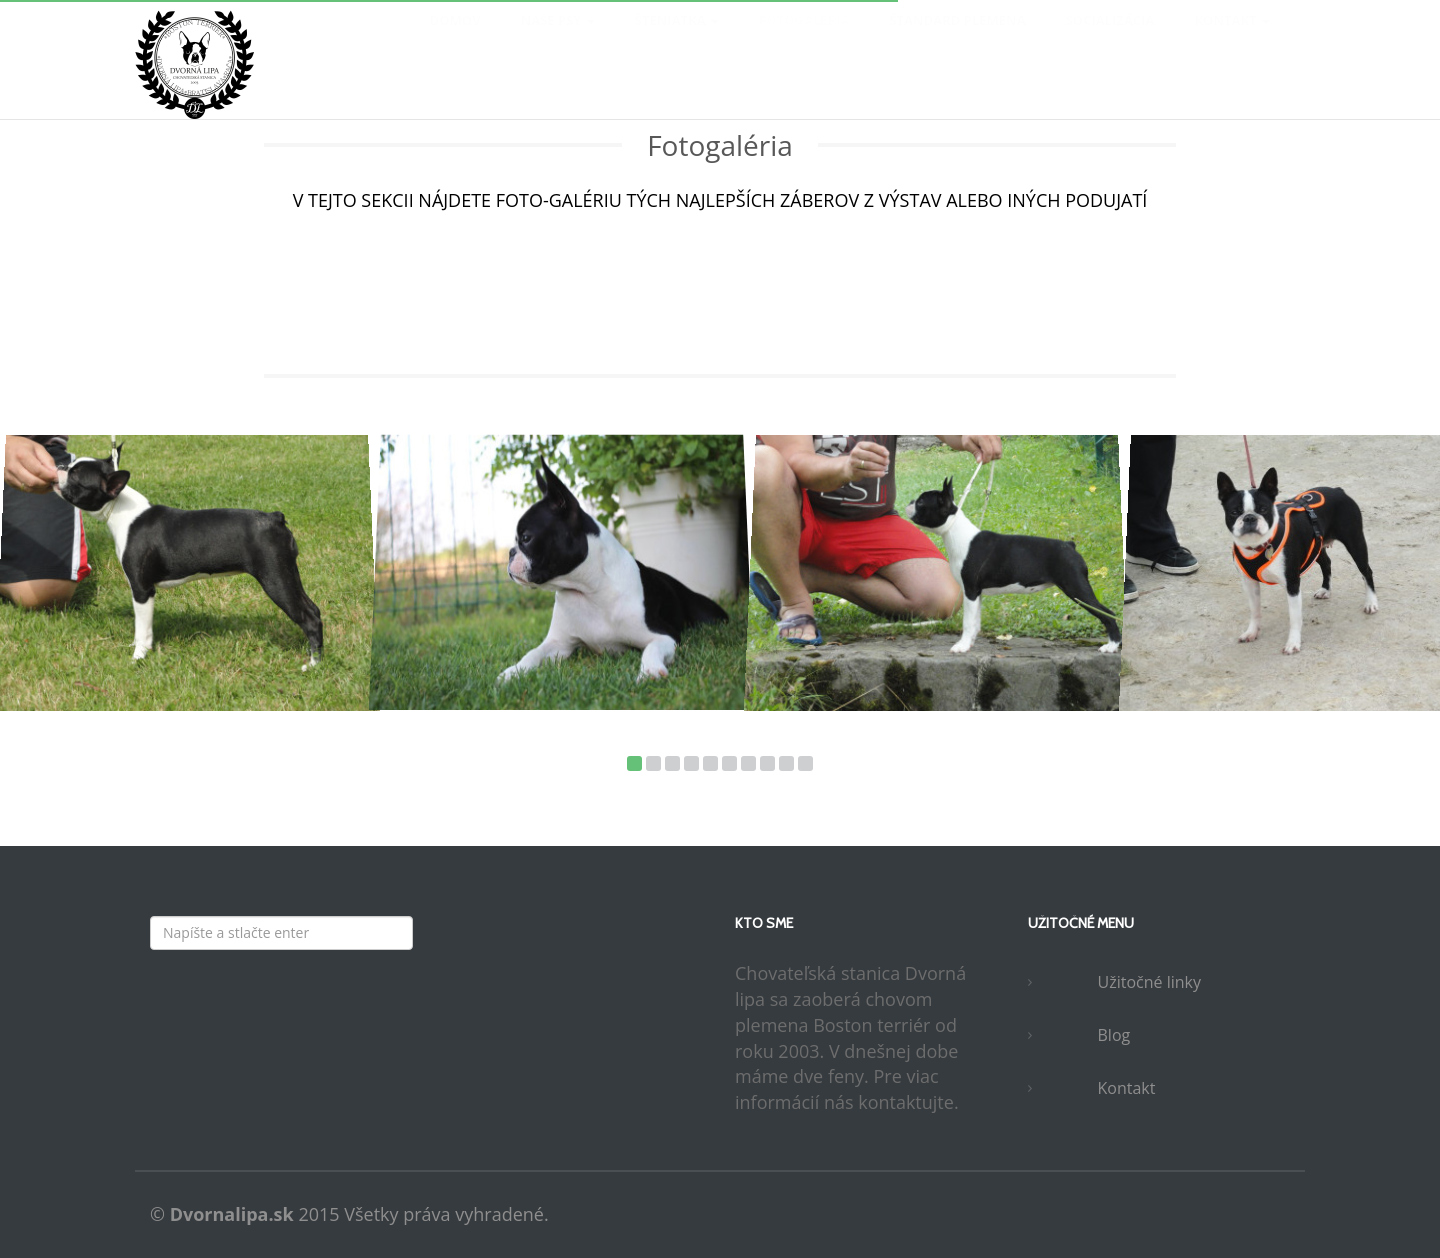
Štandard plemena (957, 40)
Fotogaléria (804, 40)
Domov (455, 40)
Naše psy (558, 40)
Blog (1114, 1035)
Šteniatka (677, 40)
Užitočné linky (1149, 982)
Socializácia (1110, 40)
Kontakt (1232, 40)
